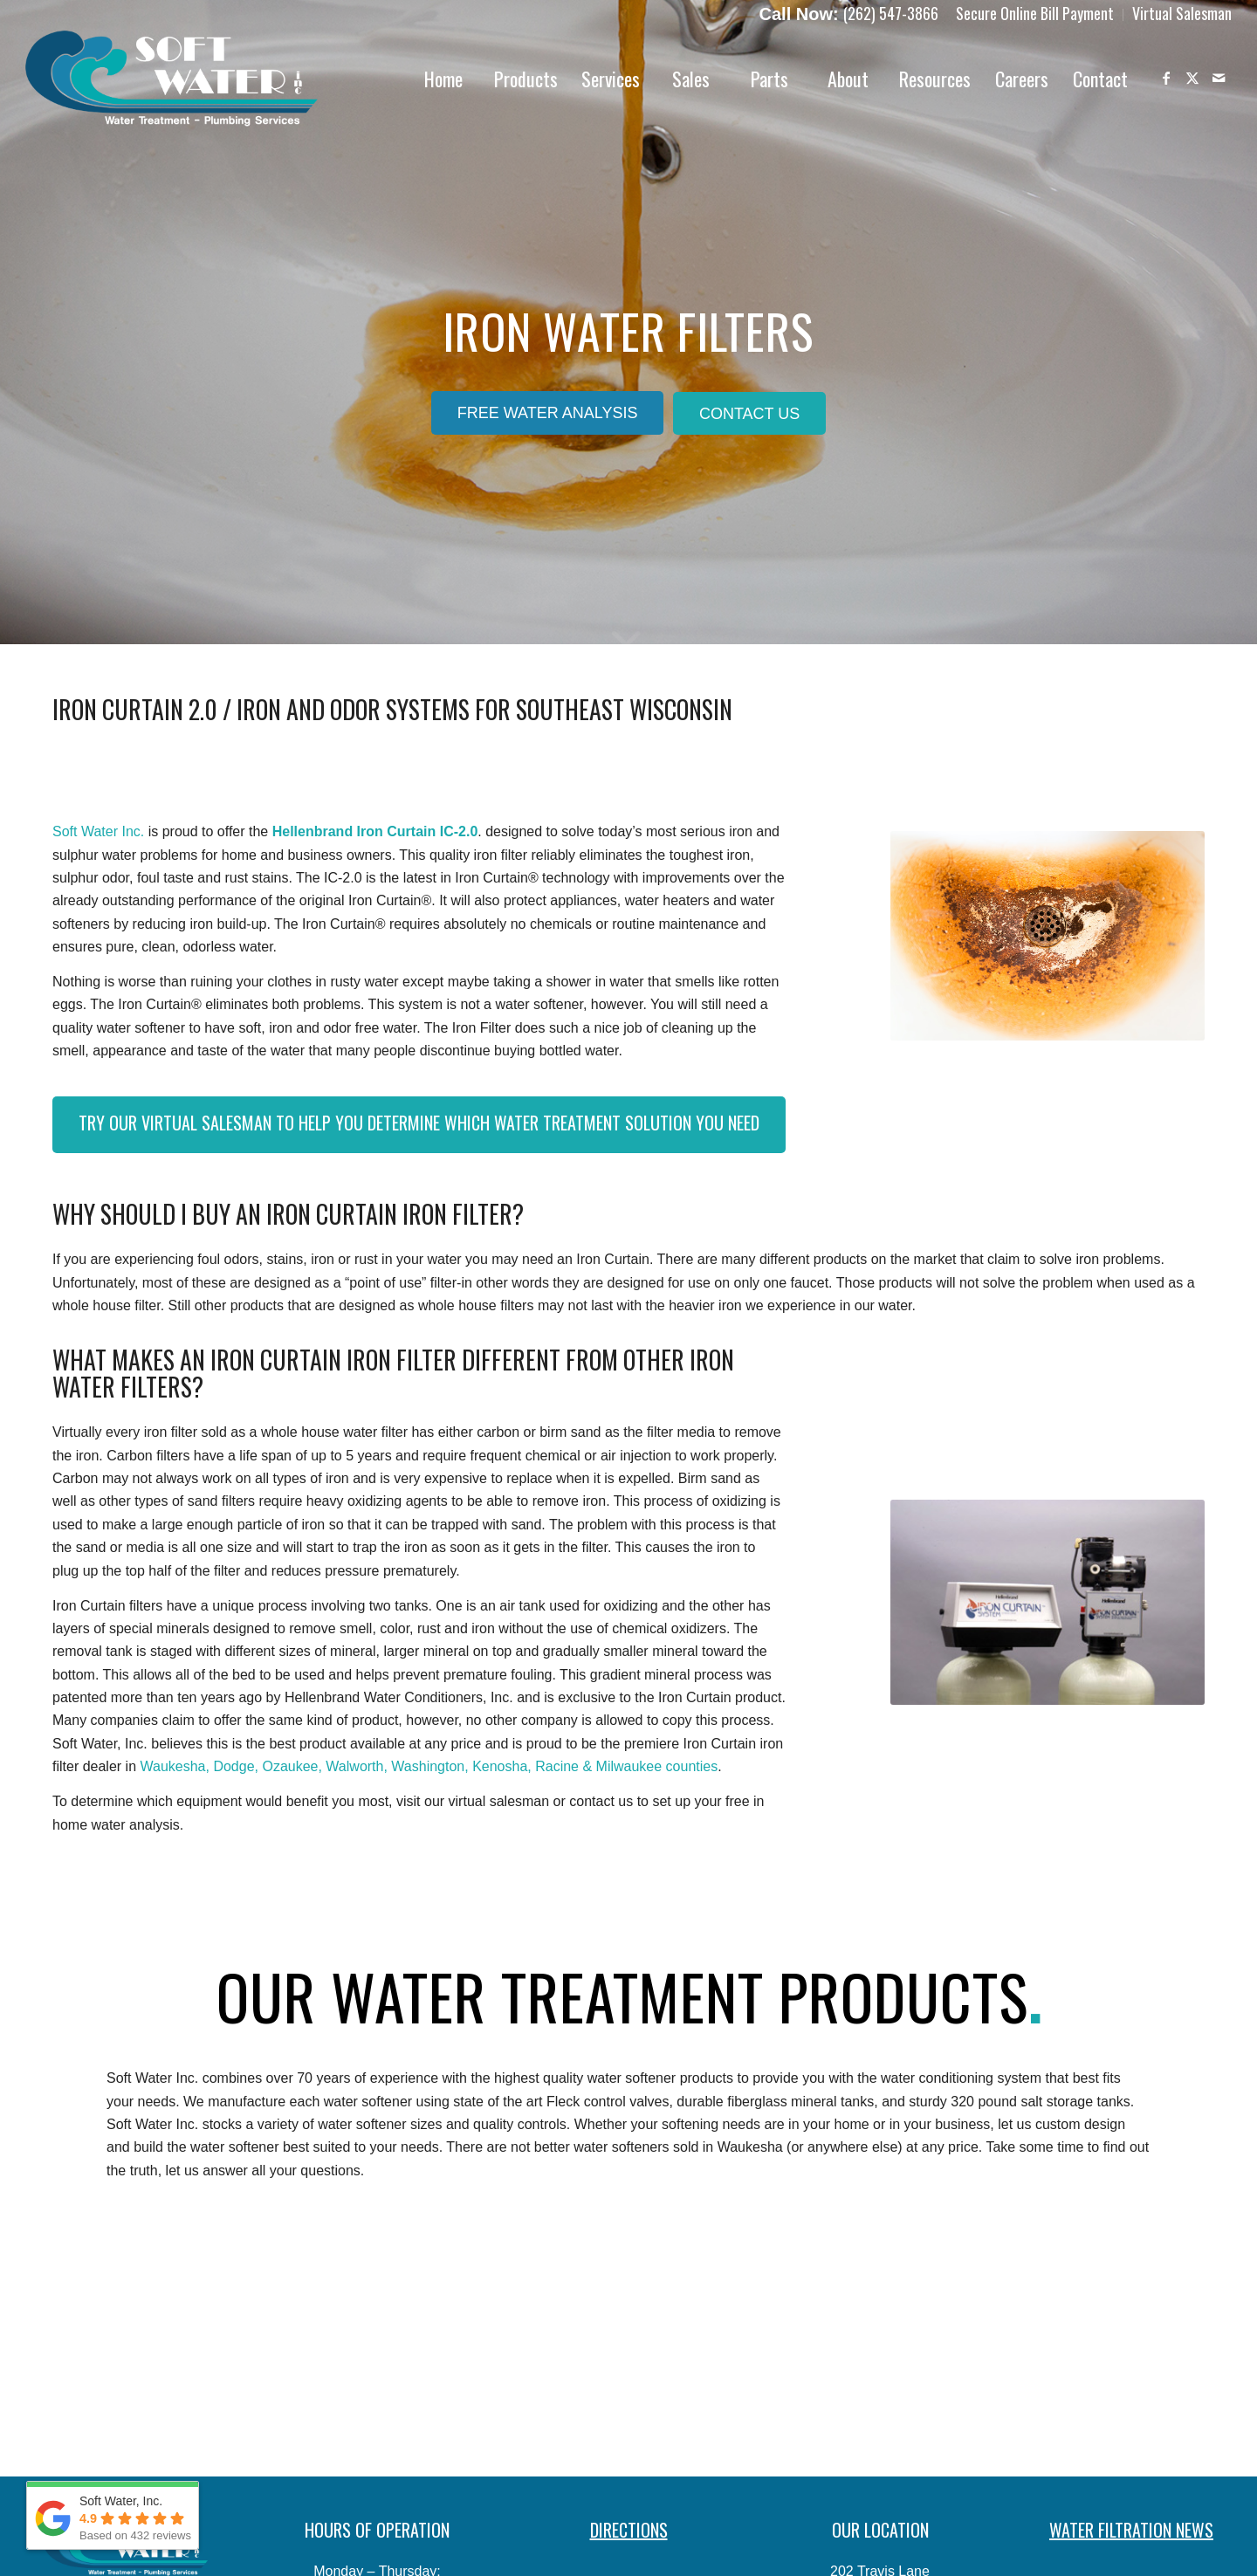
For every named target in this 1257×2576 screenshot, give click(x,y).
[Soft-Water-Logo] (172, 78)
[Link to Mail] (1218, 78)
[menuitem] (1035, 15)
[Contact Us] (749, 414)
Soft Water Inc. (98, 831)
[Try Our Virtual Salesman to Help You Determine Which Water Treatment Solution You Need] (419, 1124)
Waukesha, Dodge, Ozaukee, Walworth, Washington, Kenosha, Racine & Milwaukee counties (429, 1766)
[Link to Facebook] (1166, 78)
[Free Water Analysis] (547, 413)
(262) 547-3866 (890, 13)
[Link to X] (1192, 78)
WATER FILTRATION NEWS (1131, 2530)
